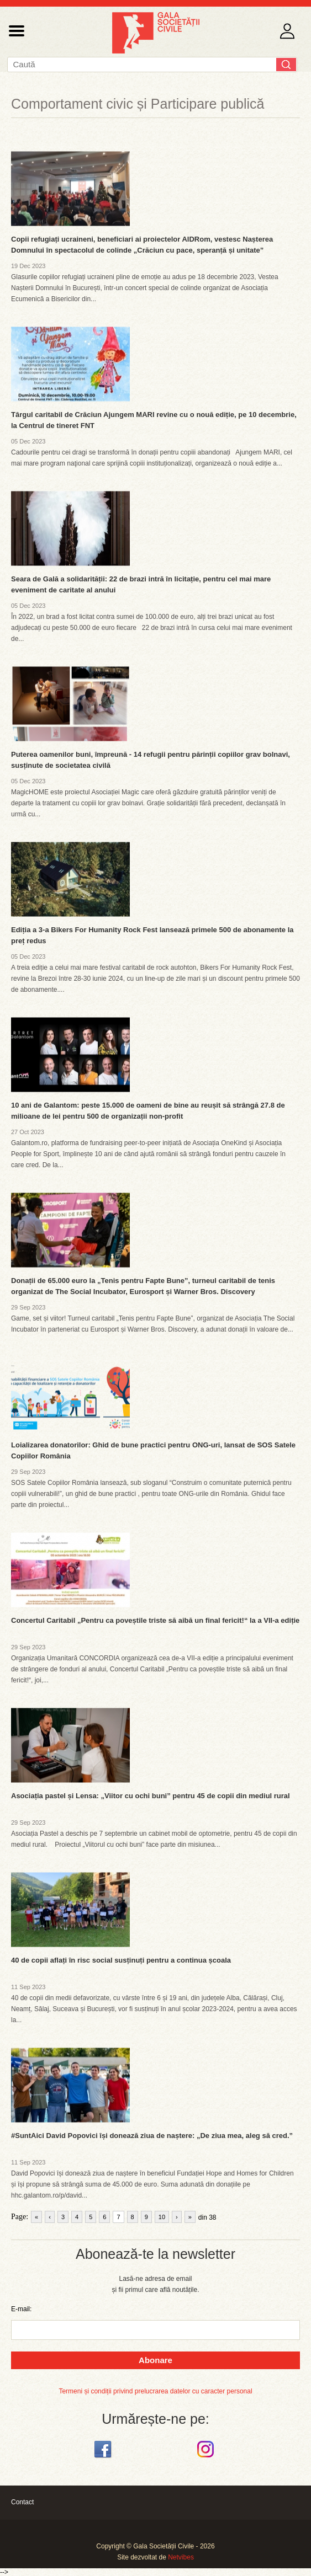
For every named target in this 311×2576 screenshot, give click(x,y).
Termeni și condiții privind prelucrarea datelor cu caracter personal (155, 2391)
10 (162, 2217)
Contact (22, 2502)
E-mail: (21, 2309)
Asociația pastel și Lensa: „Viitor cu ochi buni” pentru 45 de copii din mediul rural (150, 1796)
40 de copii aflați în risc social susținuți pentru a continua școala (121, 1960)
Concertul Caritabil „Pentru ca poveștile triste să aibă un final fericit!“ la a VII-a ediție (155, 1620)
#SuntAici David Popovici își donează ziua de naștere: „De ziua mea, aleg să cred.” (152, 2135)
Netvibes (181, 2557)
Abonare (155, 2360)
